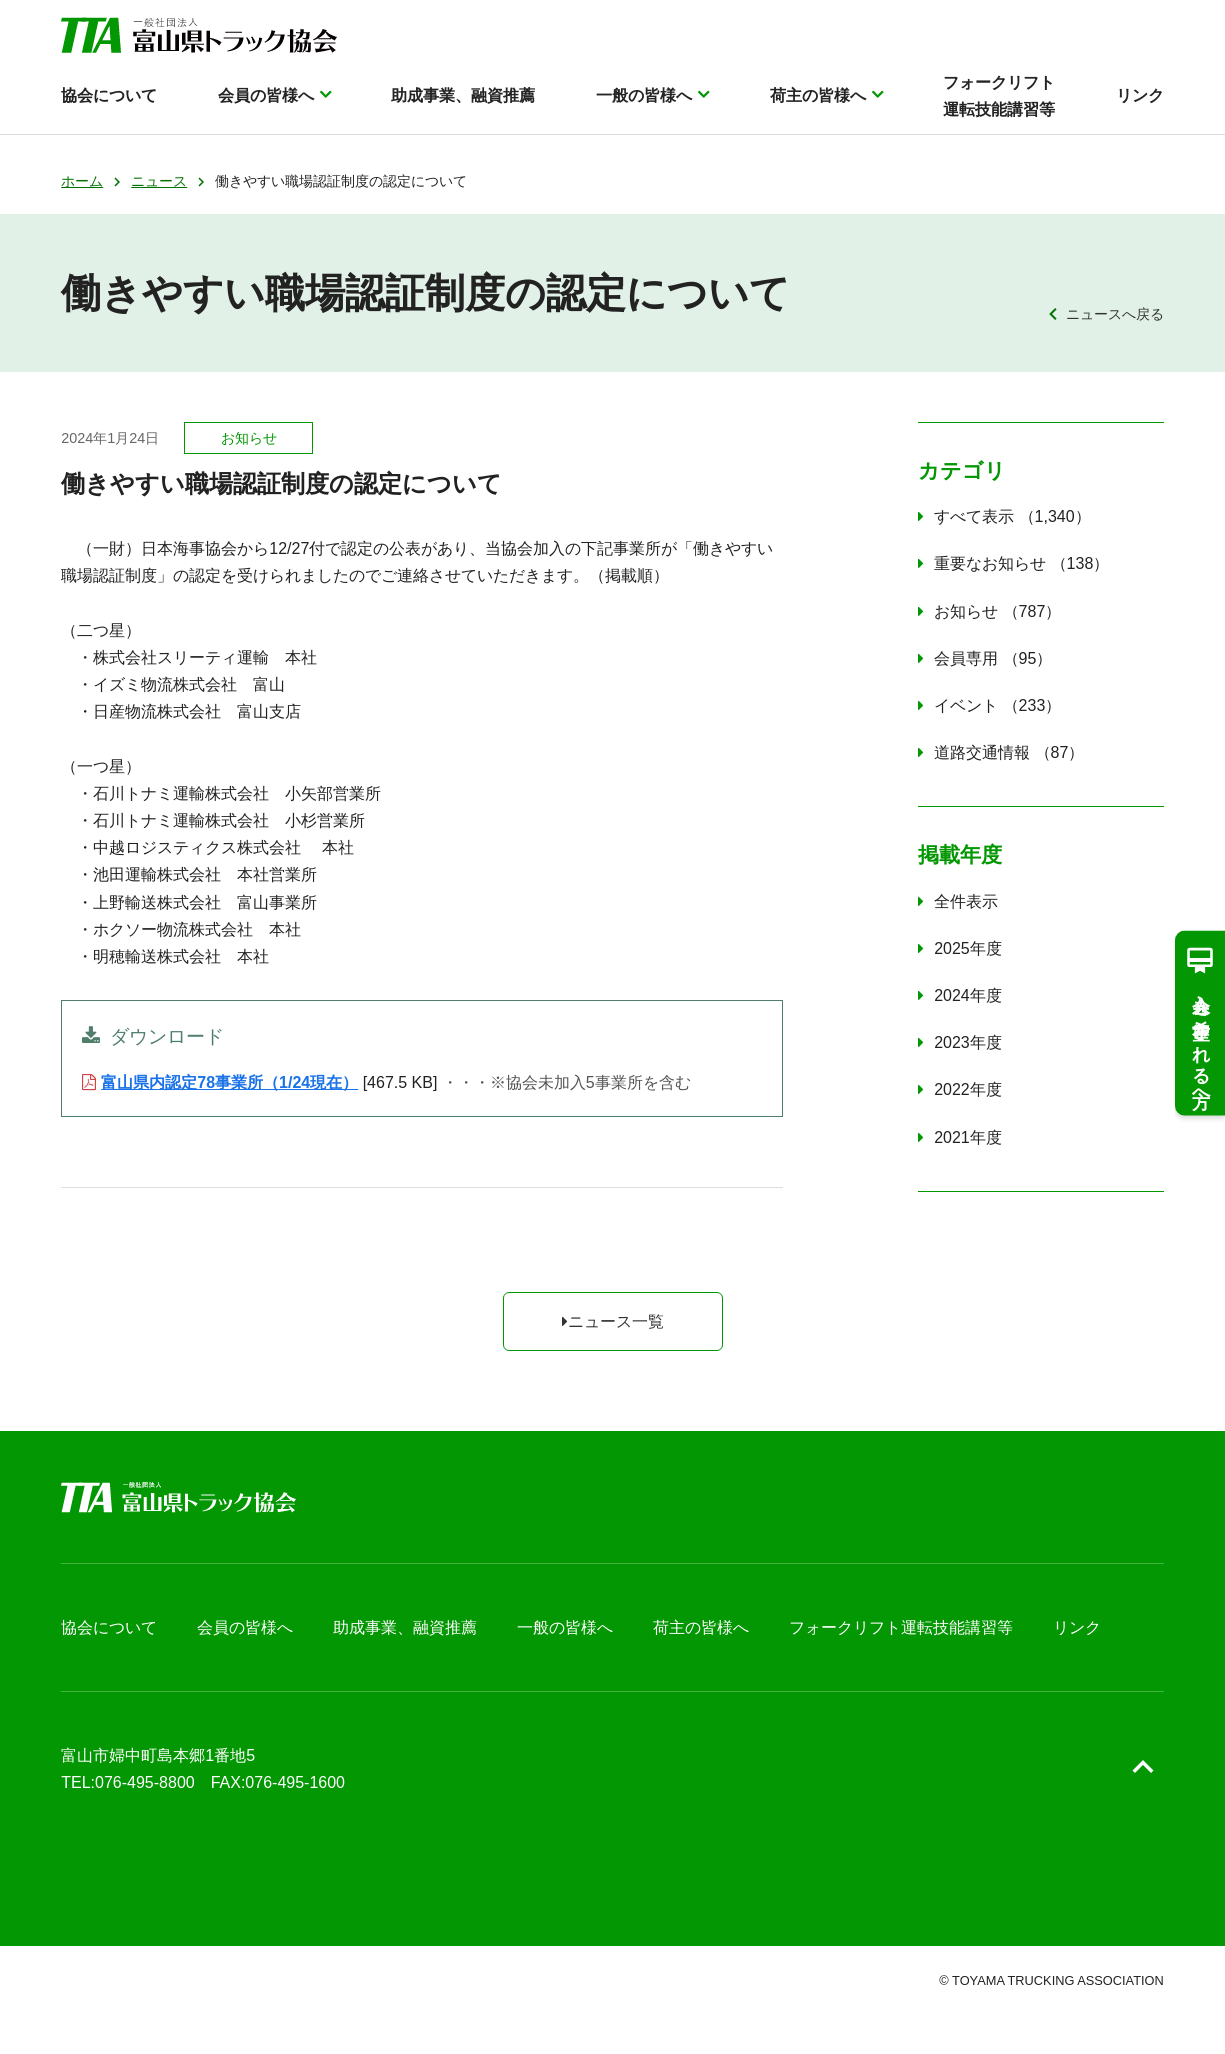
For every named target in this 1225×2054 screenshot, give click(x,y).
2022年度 (968, 1089)
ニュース (159, 181)
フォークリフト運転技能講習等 (999, 107)
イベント (997, 705)
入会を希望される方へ (1200, 1022)
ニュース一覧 (613, 1321)
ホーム (82, 181)
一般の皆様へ (644, 106)
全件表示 (966, 901)
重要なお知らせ (1021, 563)
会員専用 (993, 658)
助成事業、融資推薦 (463, 106)
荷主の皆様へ (818, 106)
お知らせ (997, 611)
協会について (109, 106)
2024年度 (968, 995)
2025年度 (968, 948)
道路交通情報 (1009, 752)
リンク (1140, 106)
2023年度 (968, 1042)
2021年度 (968, 1137)
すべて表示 (1012, 516)
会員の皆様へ (266, 106)
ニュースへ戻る (1115, 314)
